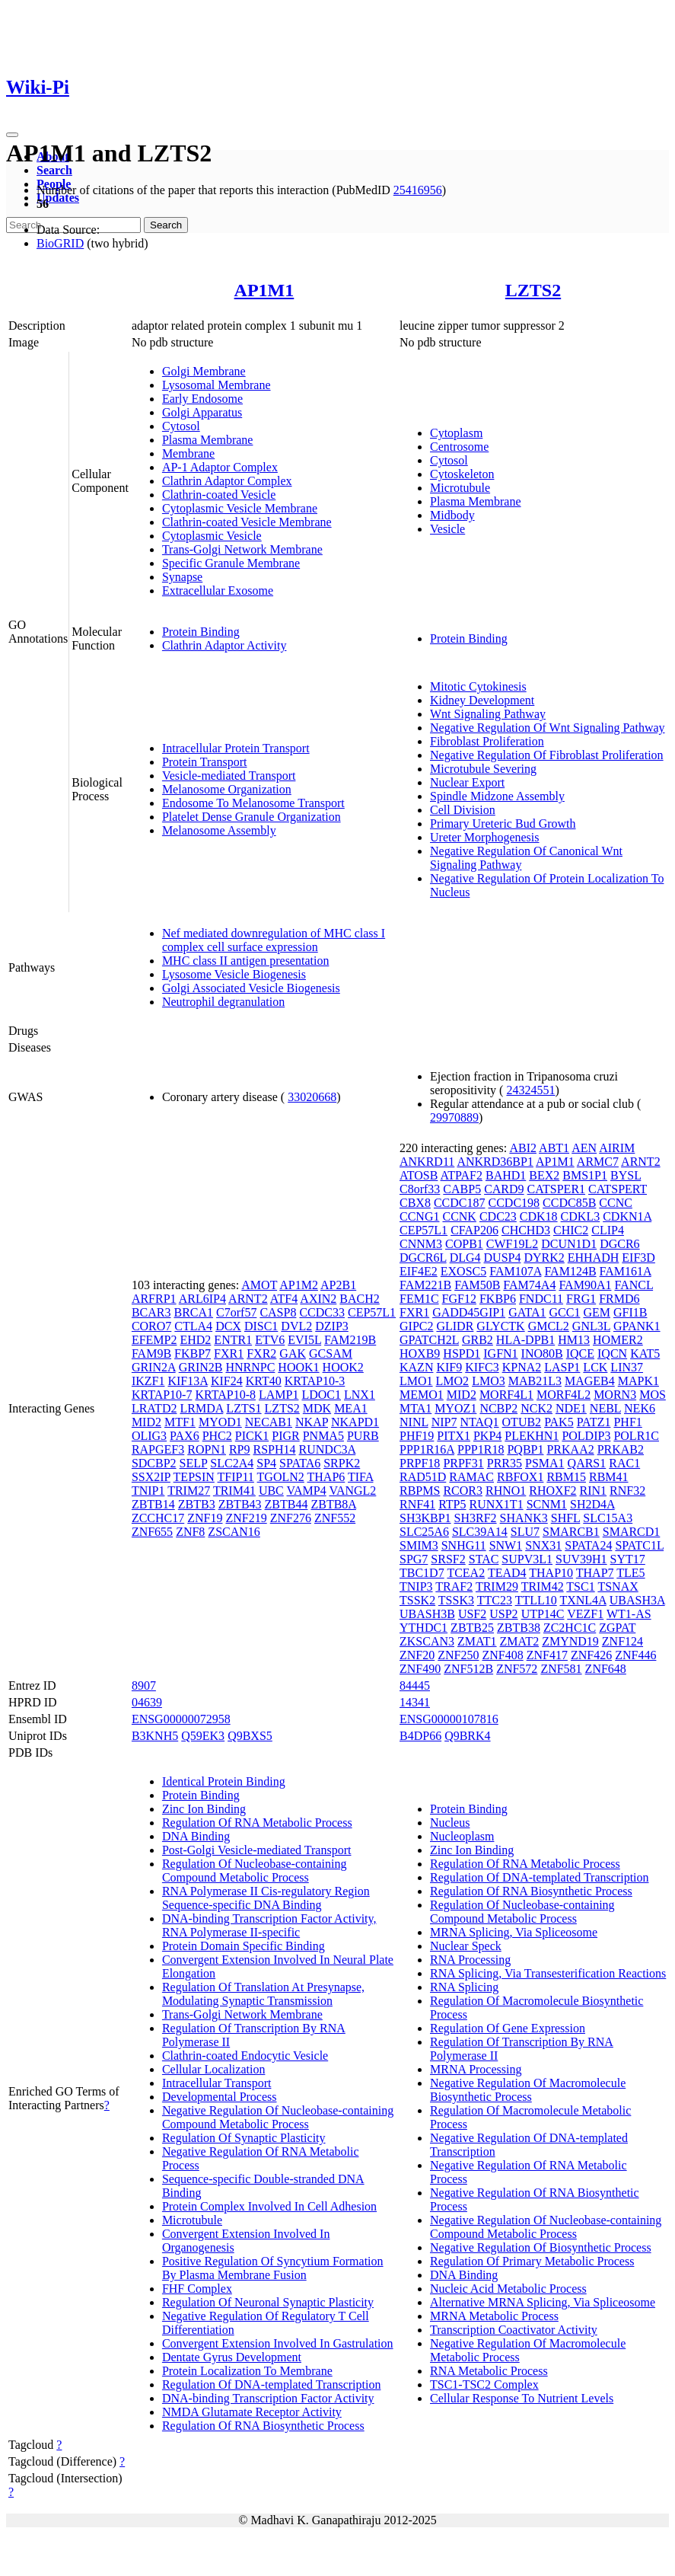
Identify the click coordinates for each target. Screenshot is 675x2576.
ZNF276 (290, 1517)
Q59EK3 (202, 1735)
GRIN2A (154, 1367)
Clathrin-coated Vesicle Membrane (247, 522)
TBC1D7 (422, 1572)
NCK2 (536, 1408)
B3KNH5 (155, 1735)
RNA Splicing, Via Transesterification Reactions (548, 1973)
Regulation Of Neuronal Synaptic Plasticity (268, 2302)
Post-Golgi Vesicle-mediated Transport (257, 1849)
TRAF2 (454, 1586)
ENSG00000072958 (181, 1719)
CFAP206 (474, 1230)
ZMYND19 (570, 1641)
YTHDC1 (423, 1627)
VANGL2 (352, 1490)
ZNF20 (417, 1655)
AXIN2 (318, 1298)
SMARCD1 (632, 1531)
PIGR (285, 1435)
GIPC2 (416, 1326)
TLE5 (630, 1572)
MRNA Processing (475, 2069)
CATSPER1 (556, 1189)
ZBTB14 (153, 1504)
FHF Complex (197, 2288)
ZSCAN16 (233, 1531)
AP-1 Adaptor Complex (220, 467)
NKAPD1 (355, 1422)
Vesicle (447, 528)
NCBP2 (498, 1408)
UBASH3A (637, 1600)
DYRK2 (544, 1257)
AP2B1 (338, 1284)
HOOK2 (343, 1367)
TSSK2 (417, 1600)
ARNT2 (248, 1298)
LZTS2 (533, 290)
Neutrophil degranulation (223, 1001)
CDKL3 (580, 1216)
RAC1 (624, 1463)
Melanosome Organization (226, 789)
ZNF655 (152, 1531)
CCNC (615, 1202)
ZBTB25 (472, 1627)
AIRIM (617, 1147)
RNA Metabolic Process (489, 2370)
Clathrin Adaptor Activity (224, 645)
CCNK (459, 1216)
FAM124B (570, 1271)
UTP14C (543, 1613)
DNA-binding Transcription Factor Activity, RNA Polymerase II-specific (269, 1925)
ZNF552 (334, 1517)
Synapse (182, 576)
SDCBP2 (154, 1463)
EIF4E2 (419, 1271)
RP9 (239, 1449)
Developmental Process (219, 2096)
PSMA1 (545, 1463)
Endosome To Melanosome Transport (253, 802)
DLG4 (465, 1257)
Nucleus (450, 1822)
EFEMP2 (154, 1339)
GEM (596, 1312)
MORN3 (615, 1394)
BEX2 (544, 1175)
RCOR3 (462, 1490)
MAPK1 (638, 1380)
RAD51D (423, 1476)
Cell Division (462, 809)
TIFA (360, 1476)
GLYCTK (500, 1326)
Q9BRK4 (467, 1735)
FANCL (633, 1284)
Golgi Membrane (204, 371)
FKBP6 (497, 1298)
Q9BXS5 (250, 1735)
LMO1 (416, 1380)
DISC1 (261, 1326)
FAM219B (350, 1339)
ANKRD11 (427, 1161)
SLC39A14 (480, 1531)
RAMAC (471, 1476)
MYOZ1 (455, 1408)
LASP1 (562, 1367)
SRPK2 (341, 1463)
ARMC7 (598, 1161)
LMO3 (488, 1380)
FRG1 (581, 1298)
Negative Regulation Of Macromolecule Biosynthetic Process (528, 2089)
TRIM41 (234, 1490)
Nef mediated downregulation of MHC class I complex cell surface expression (273, 940)
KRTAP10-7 (162, 1394)
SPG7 (414, 1559)
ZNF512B (468, 1668)
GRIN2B (201, 1367)
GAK (292, 1353)
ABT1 (554, 1147)
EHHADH (593, 1257)
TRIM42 (542, 1586)
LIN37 (626, 1367)
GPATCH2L (429, 1339)
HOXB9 (420, 1353)
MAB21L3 (535, 1380)
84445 (415, 1685)
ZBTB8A (333, 1504)
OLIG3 (149, 1435)
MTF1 (180, 1422)
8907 (144, 1685)
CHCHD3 (525, 1230)
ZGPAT (617, 1627)
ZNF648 (605, 1668)
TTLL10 (536, 1600)
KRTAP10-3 (315, 1380)
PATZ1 (594, 1422)
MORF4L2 (563, 1394)
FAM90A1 (585, 1284)
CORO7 (151, 1326)
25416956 (417, 190)
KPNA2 (522, 1367)
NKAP (311, 1422)
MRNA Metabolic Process (494, 2315)
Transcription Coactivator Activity (513, 2329)
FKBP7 (192, 1353)
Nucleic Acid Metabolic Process (508, 2288)
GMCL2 (548, 1326)
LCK (595, 1367)
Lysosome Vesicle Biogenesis (234, 974)
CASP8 (277, 1312)
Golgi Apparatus (202, 412)
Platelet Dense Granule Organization (251, 816)
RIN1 (593, 1490)
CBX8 (415, 1202)
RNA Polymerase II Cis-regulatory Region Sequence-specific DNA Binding (266, 1898)
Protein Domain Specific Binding (243, 1945)
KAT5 (645, 1353)
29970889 (454, 1117)
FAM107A (515, 1271)
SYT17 (627, 1559)
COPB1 (464, 1243)
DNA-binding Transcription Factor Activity (268, 2398)
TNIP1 (148, 1490)
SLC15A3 (607, 1517)
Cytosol (181, 426)
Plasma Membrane (207, 439)
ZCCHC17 (158, 1517)
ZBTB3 (196, 1504)
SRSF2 (448, 1559)
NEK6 (639, 1408)
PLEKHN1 (532, 1435)
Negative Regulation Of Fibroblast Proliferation (547, 755)
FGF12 (459, 1298)
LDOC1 (321, 1394)
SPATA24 (588, 1545)
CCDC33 (322, 1312)
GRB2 (477, 1339)
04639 (147, 1702)
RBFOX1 (520, 1476)
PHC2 (217, 1435)
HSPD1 (461, 1353)
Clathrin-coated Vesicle (218, 494)
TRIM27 (188, 1490)
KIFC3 (481, 1367)
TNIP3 (416, 1586)
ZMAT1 (477, 1641)
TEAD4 (507, 1572)
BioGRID (60, 243)
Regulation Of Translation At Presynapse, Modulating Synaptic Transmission (263, 1994)
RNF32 (627, 1490)
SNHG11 (463, 1545)
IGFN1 (500, 1353)
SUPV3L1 (526, 1559)
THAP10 (551, 1572)
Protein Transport (204, 761)
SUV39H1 (581, 1559)
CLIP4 (607, 1230)
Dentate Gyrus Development (231, 2357)
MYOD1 (220, 1422)
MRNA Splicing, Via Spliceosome (513, 1932)
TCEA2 (466, 1572)
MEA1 (351, 1408)
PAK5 (559, 1422)
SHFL (566, 1517)
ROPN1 (206, 1449)
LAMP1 (278, 1394)
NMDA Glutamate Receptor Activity (252, 2411)
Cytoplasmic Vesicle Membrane (239, 508)
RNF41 (417, 1504)
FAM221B (425, 1284)
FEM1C (419, 1298)
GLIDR (454, 1326)
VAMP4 (306, 1490)
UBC (271, 1490)
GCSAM (330, 1353)
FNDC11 (541, 1298)
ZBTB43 (240, 1504)
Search (54, 170)
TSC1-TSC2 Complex (484, 2384)
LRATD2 (154, 1408)
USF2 (472, 1613)
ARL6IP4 (202, 1298)
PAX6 (184, 1435)
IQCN (612, 1353)
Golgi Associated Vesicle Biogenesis (251, 988)
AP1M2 (298, 1284)
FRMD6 (619, 1298)
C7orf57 (236, 1312)
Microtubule (460, 487)
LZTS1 (243, 1408)
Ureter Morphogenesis (485, 837)
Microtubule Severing (483, 768)
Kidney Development (482, 700)
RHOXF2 (552, 1490)
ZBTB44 (286, 1504)
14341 (415, 1702)
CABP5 (462, 1189)
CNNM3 (421, 1243)
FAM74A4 (529, 1284)
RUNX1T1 (497, 1504)
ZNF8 (190, 1531)
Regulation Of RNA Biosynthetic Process (263, 2425)
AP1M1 (264, 290)
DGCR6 (619, 1243)
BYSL (625, 1175)
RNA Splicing (464, 1987)
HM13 (574, 1339)
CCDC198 (514, 1202)
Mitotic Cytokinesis (478, 686)
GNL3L (591, 1326)
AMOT (259, 1284)
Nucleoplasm (462, 1836)
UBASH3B (427, 1613)
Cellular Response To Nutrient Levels (521, 2398)
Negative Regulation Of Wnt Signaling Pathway (547, 727)
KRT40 (264, 1380)
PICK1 (252, 1435)
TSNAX (617, 1586)
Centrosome (459, 446)
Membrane (188, 453)
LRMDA (201, 1408)
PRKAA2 (570, 1449)
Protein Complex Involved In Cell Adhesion (269, 2206)
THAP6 (326, 1476)
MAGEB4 (590, 1380)
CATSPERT (617, 1189)
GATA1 (527, 1312)
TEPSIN (194, 1476)
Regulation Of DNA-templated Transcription (271, 2384)
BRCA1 (193, 1312)
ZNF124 (622, 1641)
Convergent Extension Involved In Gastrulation (277, 2343)
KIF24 (227, 1380)
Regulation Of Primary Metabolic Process (532, 2261)
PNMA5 (323, 1435)
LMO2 (453, 1380)
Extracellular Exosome (217, 590)
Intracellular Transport (217, 2082)
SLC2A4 (231, 1463)
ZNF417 (547, 1655)
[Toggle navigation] (12, 134)
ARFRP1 (154, 1298)
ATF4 (284, 1298)
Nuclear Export (467, 782)
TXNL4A (582, 1600)
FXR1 (229, 1353)
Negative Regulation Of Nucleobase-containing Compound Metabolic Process (277, 2117)
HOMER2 (618, 1339)
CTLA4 (193, 1326)
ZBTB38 (518, 1627)
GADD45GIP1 (468, 1312)
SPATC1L (639, 1545)
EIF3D (638, 1257)
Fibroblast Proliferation (487, 741)
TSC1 (580, 1586)
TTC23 (494, 1600)
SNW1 (506, 1545)
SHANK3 (524, 1517)
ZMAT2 (520, 1641)
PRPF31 (463, 1463)
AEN (584, 1147)
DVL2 (296, 1326)
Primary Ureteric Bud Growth (503, 823)
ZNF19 (204, 1517)
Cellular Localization (214, 2069)
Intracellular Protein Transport (236, 748)
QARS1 (587, 1463)
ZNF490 (420, 1668)
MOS (652, 1394)
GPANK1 (637, 1326)
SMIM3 (419, 1545)
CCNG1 (419, 1216)
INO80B (542, 1353)
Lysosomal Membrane (216, 384)
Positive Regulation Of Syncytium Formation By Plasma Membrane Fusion (273, 2268)
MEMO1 (422, 1394)
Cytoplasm (456, 432)
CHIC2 (570, 1230)
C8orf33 (420, 1189)
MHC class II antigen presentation (246, 960)
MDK (317, 1408)
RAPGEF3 (158, 1449)
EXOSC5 (463, 1271)
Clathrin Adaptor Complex (227, 480)
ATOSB (419, 1175)
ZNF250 (458, 1655)
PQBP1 (525, 1449)
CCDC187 (460, 1202)
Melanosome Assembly (219, 830)
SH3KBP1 (425, 1517)
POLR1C (636, 1435)
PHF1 (627, 1422)
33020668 (312, 1096)
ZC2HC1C (569, 1627)
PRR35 (504, 1463)
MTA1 (415, 1408)
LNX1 (359, 1394)
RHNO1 (506, 1490)
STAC (484, 1559)
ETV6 (270, 1339)
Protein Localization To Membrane (247, 2370)
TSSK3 (456, 1600)
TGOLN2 (280, 1476)
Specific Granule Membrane (231, 563)
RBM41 (609, 1476)
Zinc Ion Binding (204, 1808)
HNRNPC (250, 1367)
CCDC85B (569, 1202)
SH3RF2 (475, 1517)
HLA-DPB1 (525, 1339)
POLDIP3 (586, 1435)
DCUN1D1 (569, 1243)
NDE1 (571, 1408)
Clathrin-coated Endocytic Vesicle (245, 2055)
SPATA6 (299, 1463)
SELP (194, 1463)
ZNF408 (502, 1655)
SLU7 (525, 1531)
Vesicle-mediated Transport (229, 775)
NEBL (605, 1408)
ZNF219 (245, 1517)
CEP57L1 (372, 1312)
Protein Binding (201, 631)
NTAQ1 (479, 1422)
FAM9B (151, 1353)
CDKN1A (627, 1216)
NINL (414, 1422)
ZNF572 (516, 1668)
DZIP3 (332, 1326)
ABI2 (522, 1147)
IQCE (580, 1353)
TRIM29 (497, 1586)
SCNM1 (547, 1504)
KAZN (416, 1367)
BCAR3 (151, 1312)
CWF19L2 (512, 1243)
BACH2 (359, 1298)
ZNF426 (591, 1655)
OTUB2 (522, 1422)
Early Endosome (202, 398)
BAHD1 (506, 1175)
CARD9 (504, 1189)
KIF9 (449, 1367)
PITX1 (453, 1435)
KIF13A (187, 1380)
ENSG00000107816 (449, 1719)
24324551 (530, 1090)
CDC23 (498, 1216)
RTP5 (452, 1504)
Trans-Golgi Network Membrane (242, 549)
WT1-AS (629, 1613)
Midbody (452, 515)
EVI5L (304, 1339)
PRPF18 (420, 1463)
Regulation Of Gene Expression (507, 2028)
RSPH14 (274, 1449)
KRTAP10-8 (225, 1394)
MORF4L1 (506, 1394)
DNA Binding (196, 1836)
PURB (363, 1435)
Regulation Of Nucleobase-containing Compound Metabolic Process (254, 1870)
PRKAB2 (620, 1449)
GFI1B (630, 1312)
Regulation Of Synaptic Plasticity (244, 2137)
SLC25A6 (424, 1531)
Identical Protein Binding (223, 1781)
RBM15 (566, 1476)
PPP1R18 (480, 1449)
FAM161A (625, 1271)
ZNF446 (635, 1655)
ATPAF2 (461, 1175)
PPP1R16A (427, 1449)
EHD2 (195, 1339)
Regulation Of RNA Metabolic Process (257, 1822)
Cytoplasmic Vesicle (212, 535)
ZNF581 (560, 1668)
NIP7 (444, 1422)
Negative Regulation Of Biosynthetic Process (540, 2247)
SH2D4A (592, 1504)
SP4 (266, 1463)
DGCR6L (423, 1257)
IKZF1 (148, 1380)
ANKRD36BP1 (495, 1161)
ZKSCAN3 (427, 1641)
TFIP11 (236, 1476)
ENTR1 (233, 1339)
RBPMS (420, 1490)
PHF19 (417, 1435)
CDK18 (539, 1216)
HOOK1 (298, 1367)
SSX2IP (151, 1476)
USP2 (503, 1613)
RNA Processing (470, 1959)
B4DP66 (420, 1735)
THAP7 (595, 1572)
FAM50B (477, 1284)
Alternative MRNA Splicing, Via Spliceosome (542, 2302)
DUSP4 (502, 1257)
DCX (228, 1326)
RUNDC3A (327, 1449)
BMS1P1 (584, 1175)
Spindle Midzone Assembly (497, 796)
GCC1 (565, 1312)
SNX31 (543, 1545)
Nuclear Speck (465, 1945)
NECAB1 (268, 1422)
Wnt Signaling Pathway (488, 713)
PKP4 (487, 1435)
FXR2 (261, 1353)
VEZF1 (585, 1613)
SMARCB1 (571, 1531)
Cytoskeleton (462, 474)
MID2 (146, 1422)
